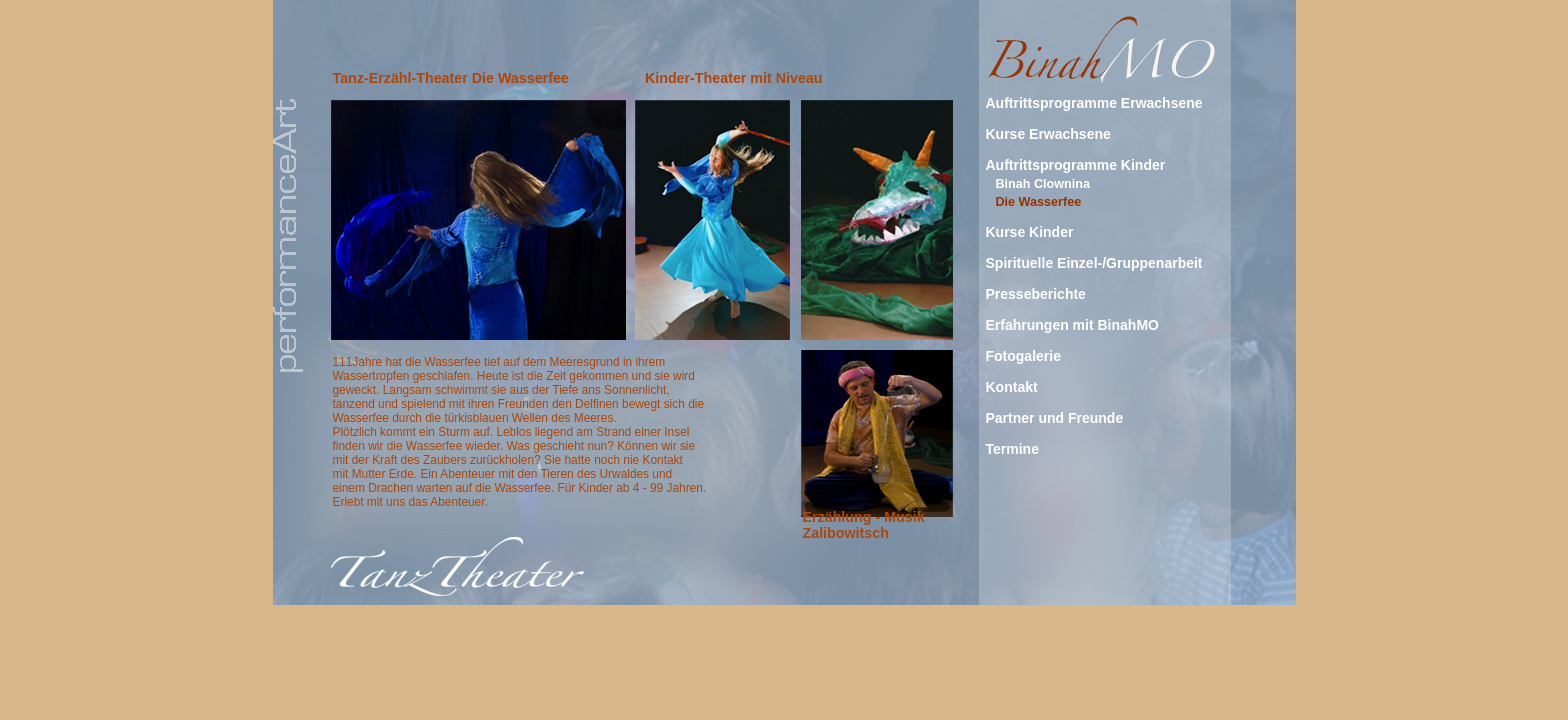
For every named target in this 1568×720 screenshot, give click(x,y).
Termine (1012, 449)
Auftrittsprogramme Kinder (1076, 165)
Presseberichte (1036, 294)
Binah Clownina (1043, 184)
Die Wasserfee (1039, 202)
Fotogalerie (1023, 356)
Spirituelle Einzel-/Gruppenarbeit (1094, 263)
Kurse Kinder (1030, 232)
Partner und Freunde (1055, 418)
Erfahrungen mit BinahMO (1072, 325)
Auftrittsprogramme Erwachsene (1094, 103)
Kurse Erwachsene (1048, 134)
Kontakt (1012, 387)
